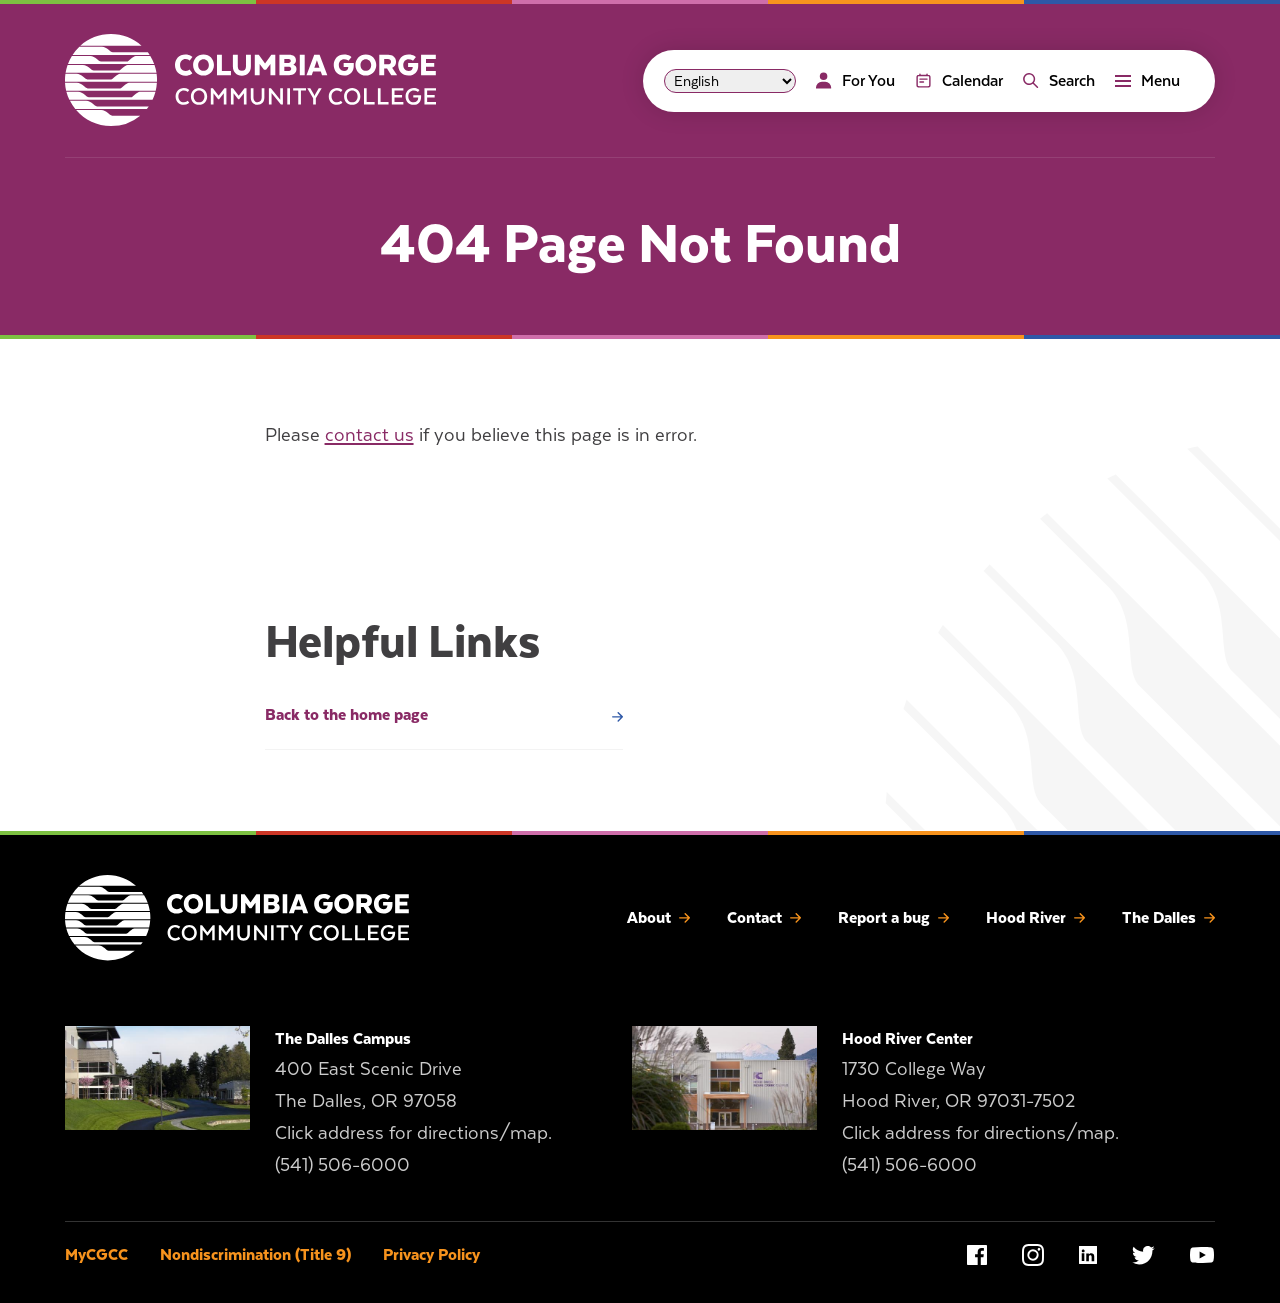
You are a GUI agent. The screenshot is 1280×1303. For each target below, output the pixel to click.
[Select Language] (730, 81)
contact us (369, 434)
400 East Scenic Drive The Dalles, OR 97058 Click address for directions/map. (413, 1100)
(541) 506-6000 (342, 1164)
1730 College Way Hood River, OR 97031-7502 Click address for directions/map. (980, 1100)
